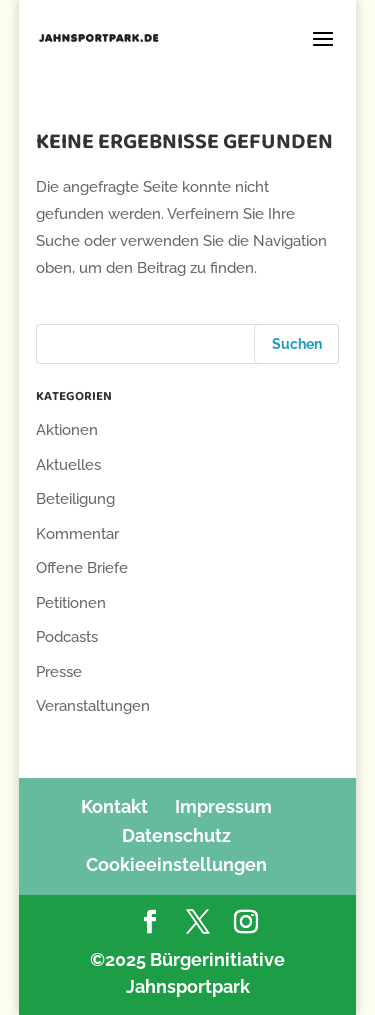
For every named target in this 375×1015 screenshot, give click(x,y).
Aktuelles (68, 465)
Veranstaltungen (93, 706)
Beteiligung (75, 499)
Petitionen (71, 603)
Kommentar (77, 534)
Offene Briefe (82, 568)
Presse (59, 672)
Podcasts (67, 637)
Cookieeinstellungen (176, 864)
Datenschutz (176, 835)
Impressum (223, 806)
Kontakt (114, 806)
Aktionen (67, 430)
